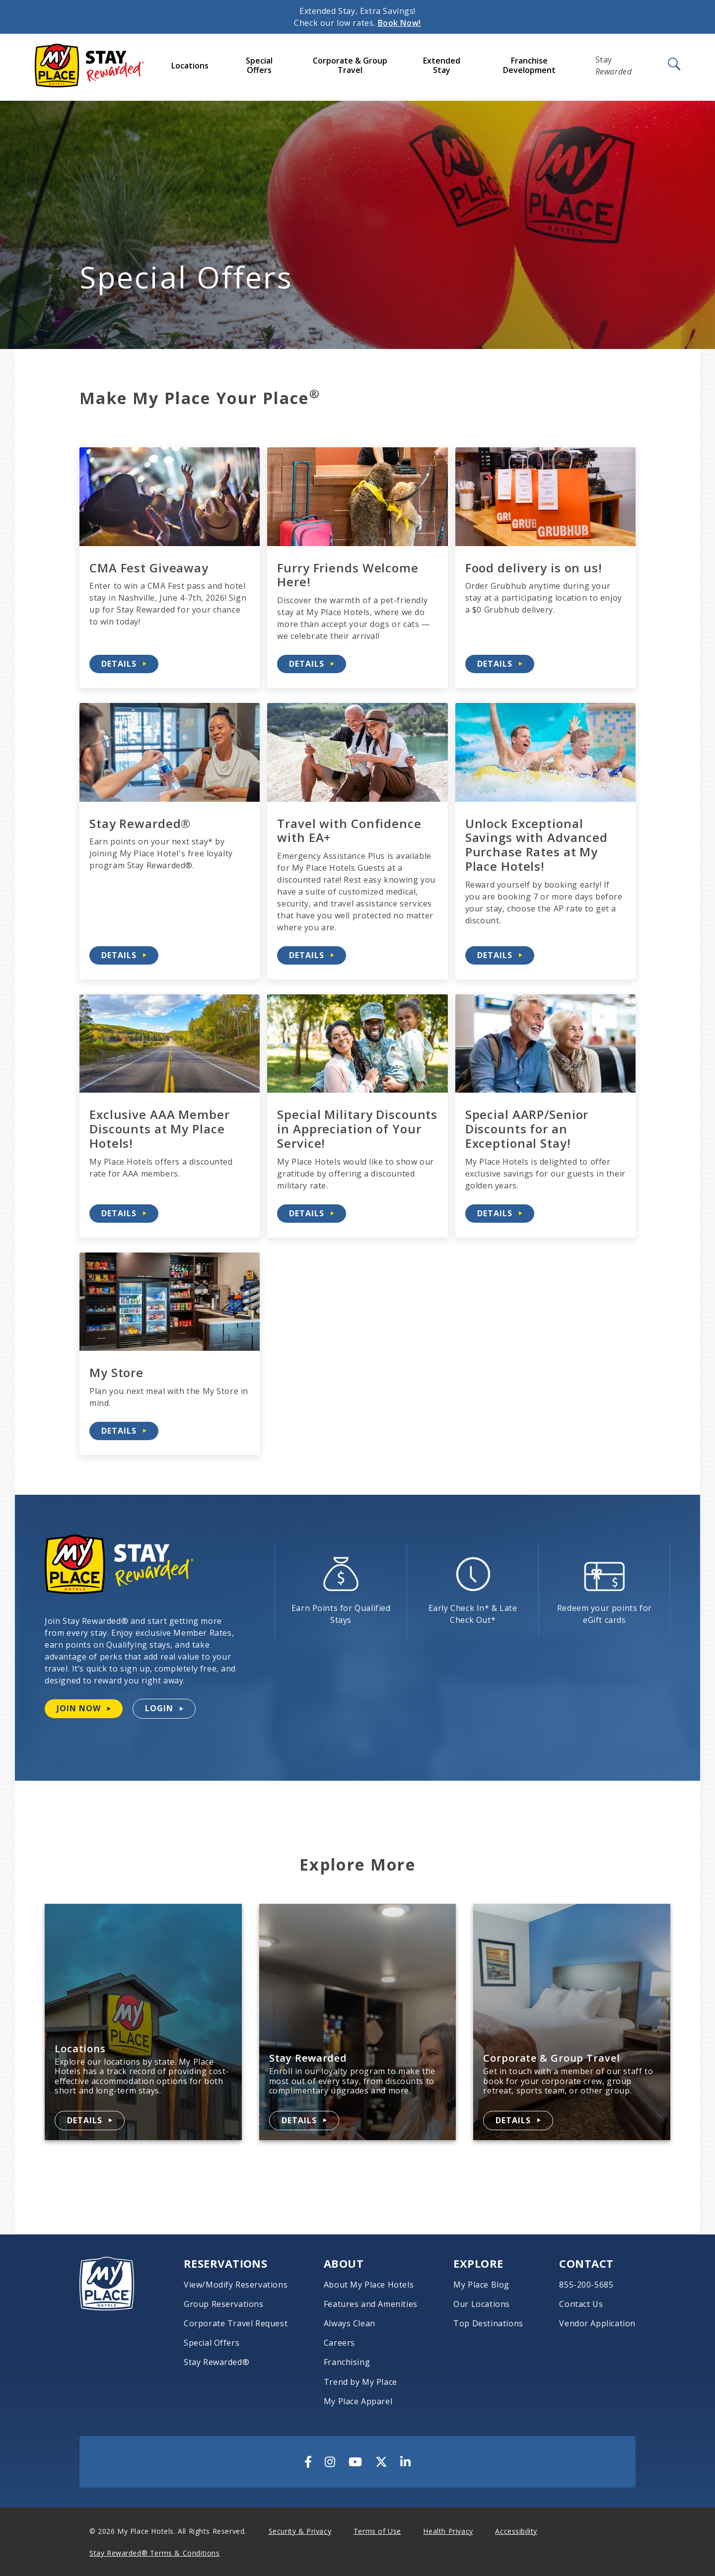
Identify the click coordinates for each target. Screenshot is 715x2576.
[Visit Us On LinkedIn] (405, 2462)
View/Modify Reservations (235, 2285)
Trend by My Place (360, 2382)
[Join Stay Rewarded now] (84, 1708)
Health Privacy (448, 2531)
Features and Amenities (371, 2304)
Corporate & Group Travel (350, 65)
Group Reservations (224, 2304)
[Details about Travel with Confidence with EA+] (311, 955)
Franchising (347, 2362)
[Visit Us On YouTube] (355, 2462)
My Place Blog (481, 2285)
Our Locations (481, 2304)
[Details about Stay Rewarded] (304, 2120)
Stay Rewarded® (216, 2362)
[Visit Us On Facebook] (308, 2462)
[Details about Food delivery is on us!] (499, 664)
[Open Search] (673, 64)
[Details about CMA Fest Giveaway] (123, 664)
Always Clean (349, 2323)
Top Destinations (488, 2323)
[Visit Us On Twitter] (381, 2462)
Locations (190, 65)
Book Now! (399, 22)
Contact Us (581, 2304)
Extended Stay (441, 65)
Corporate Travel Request (235, 2323)
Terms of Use (377, 2531)
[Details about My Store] (123, 1431)
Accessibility (516, 2531)
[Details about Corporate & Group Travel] (518, 2120)
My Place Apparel (358, 2401)
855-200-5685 (586, 2285)
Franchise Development (529, 65)
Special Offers (259, 65)
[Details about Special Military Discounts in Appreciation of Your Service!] (311, 1213)
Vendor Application (597, 2323)
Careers (339, 2343)
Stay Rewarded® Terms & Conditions (154, 2553)
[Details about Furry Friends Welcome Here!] (311, 664)
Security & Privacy (300, 2531)
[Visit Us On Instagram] (330, 2462)
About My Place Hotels (369, 2285)
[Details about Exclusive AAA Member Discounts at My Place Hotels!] (123, 1213)
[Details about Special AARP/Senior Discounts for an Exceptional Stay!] (499, 1213)
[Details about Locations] (90, 2120)
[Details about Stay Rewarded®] (123, 955)
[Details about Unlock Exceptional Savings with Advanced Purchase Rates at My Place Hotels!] (499, 955)
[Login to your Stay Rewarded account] (164, 1708)
